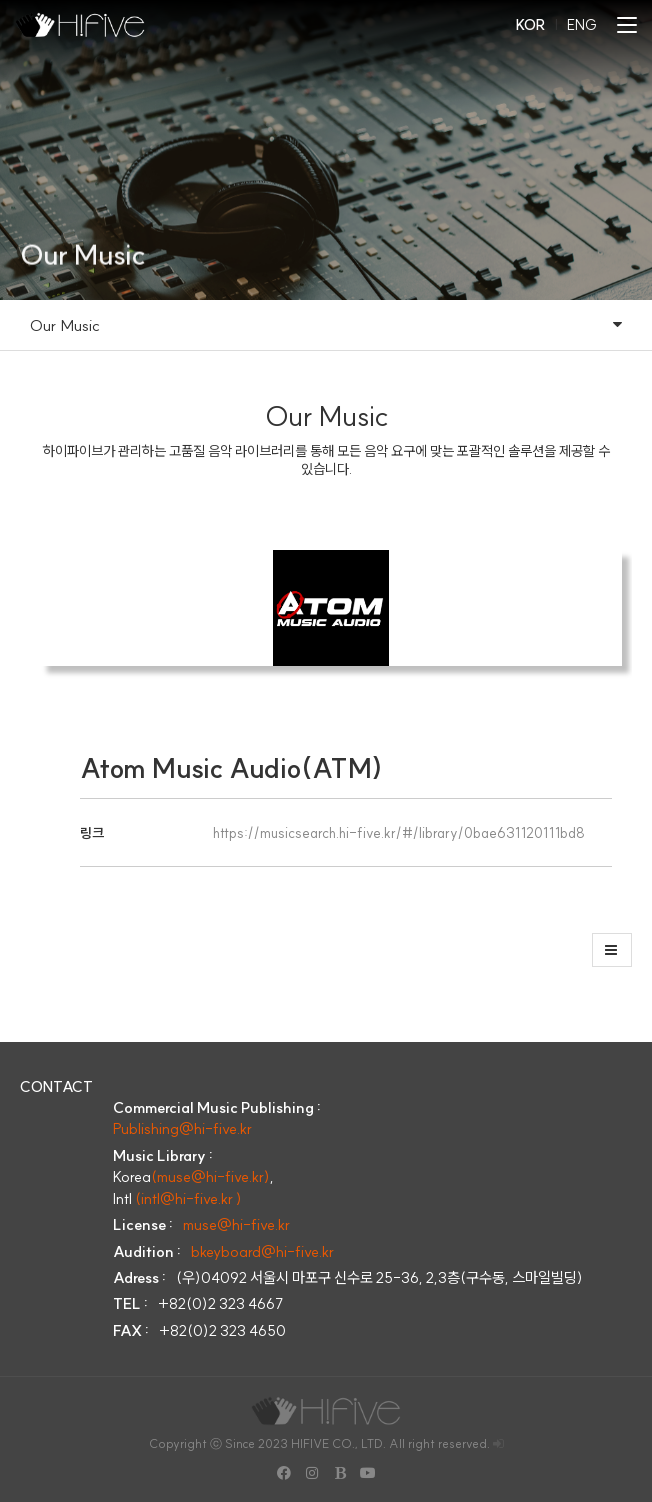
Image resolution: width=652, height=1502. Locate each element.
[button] (612, 950)
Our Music (326, 325)
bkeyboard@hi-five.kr (262, 1251)
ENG (582, 25)
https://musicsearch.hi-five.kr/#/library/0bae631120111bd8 (399, 833)
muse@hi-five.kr (236, 1224)
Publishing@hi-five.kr (182, 1128)
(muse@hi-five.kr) (210, 1176)
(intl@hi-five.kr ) (188, 1198)
